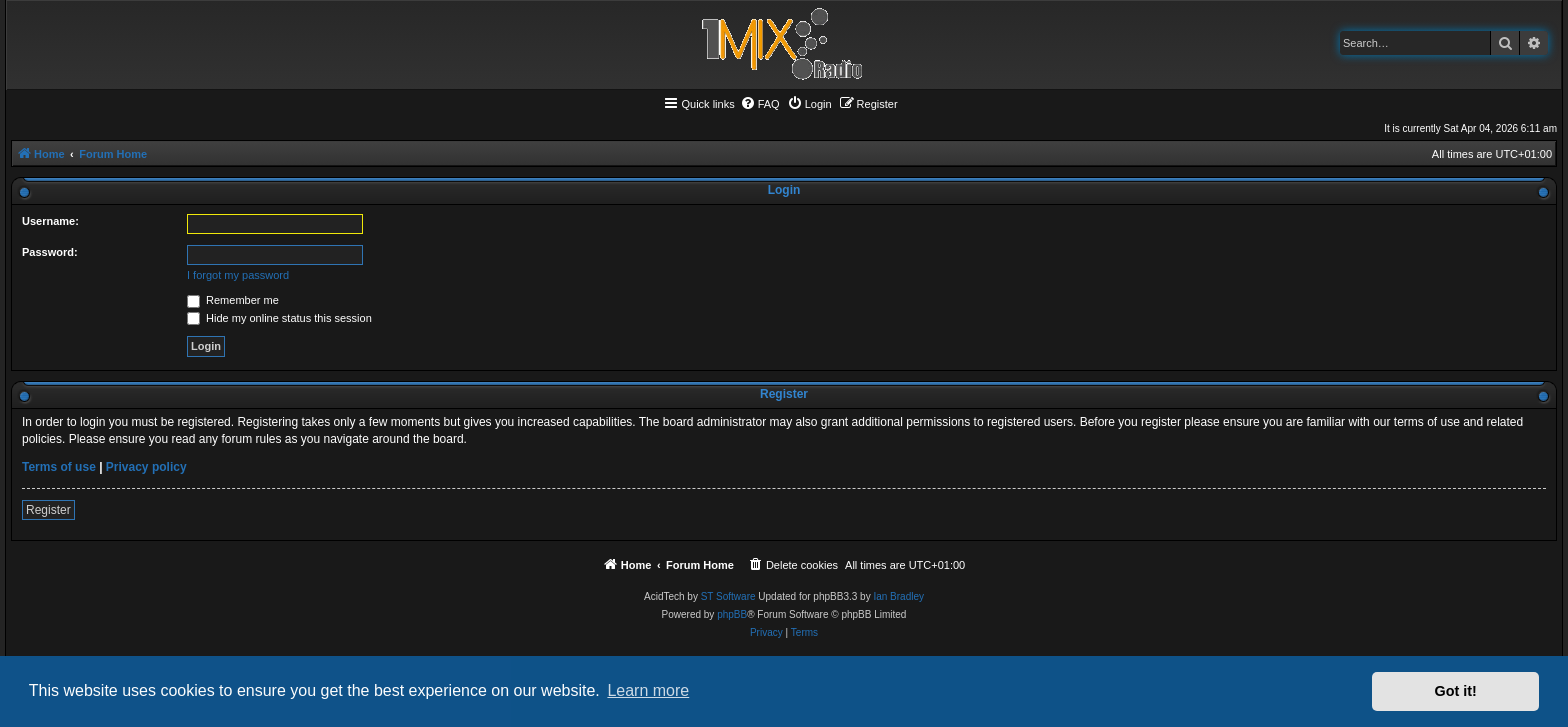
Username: (50, 221)
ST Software (728, 596)
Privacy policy (146, 467)
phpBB (732, 614)
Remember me (233, 300)
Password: (50, 252)
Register (48, 510)
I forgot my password (238, 275)
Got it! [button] (1456, 691)
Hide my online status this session (279, 318)
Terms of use (59, 467)
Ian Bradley (898, 596)
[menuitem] (760, 104)
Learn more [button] (648, 690)
